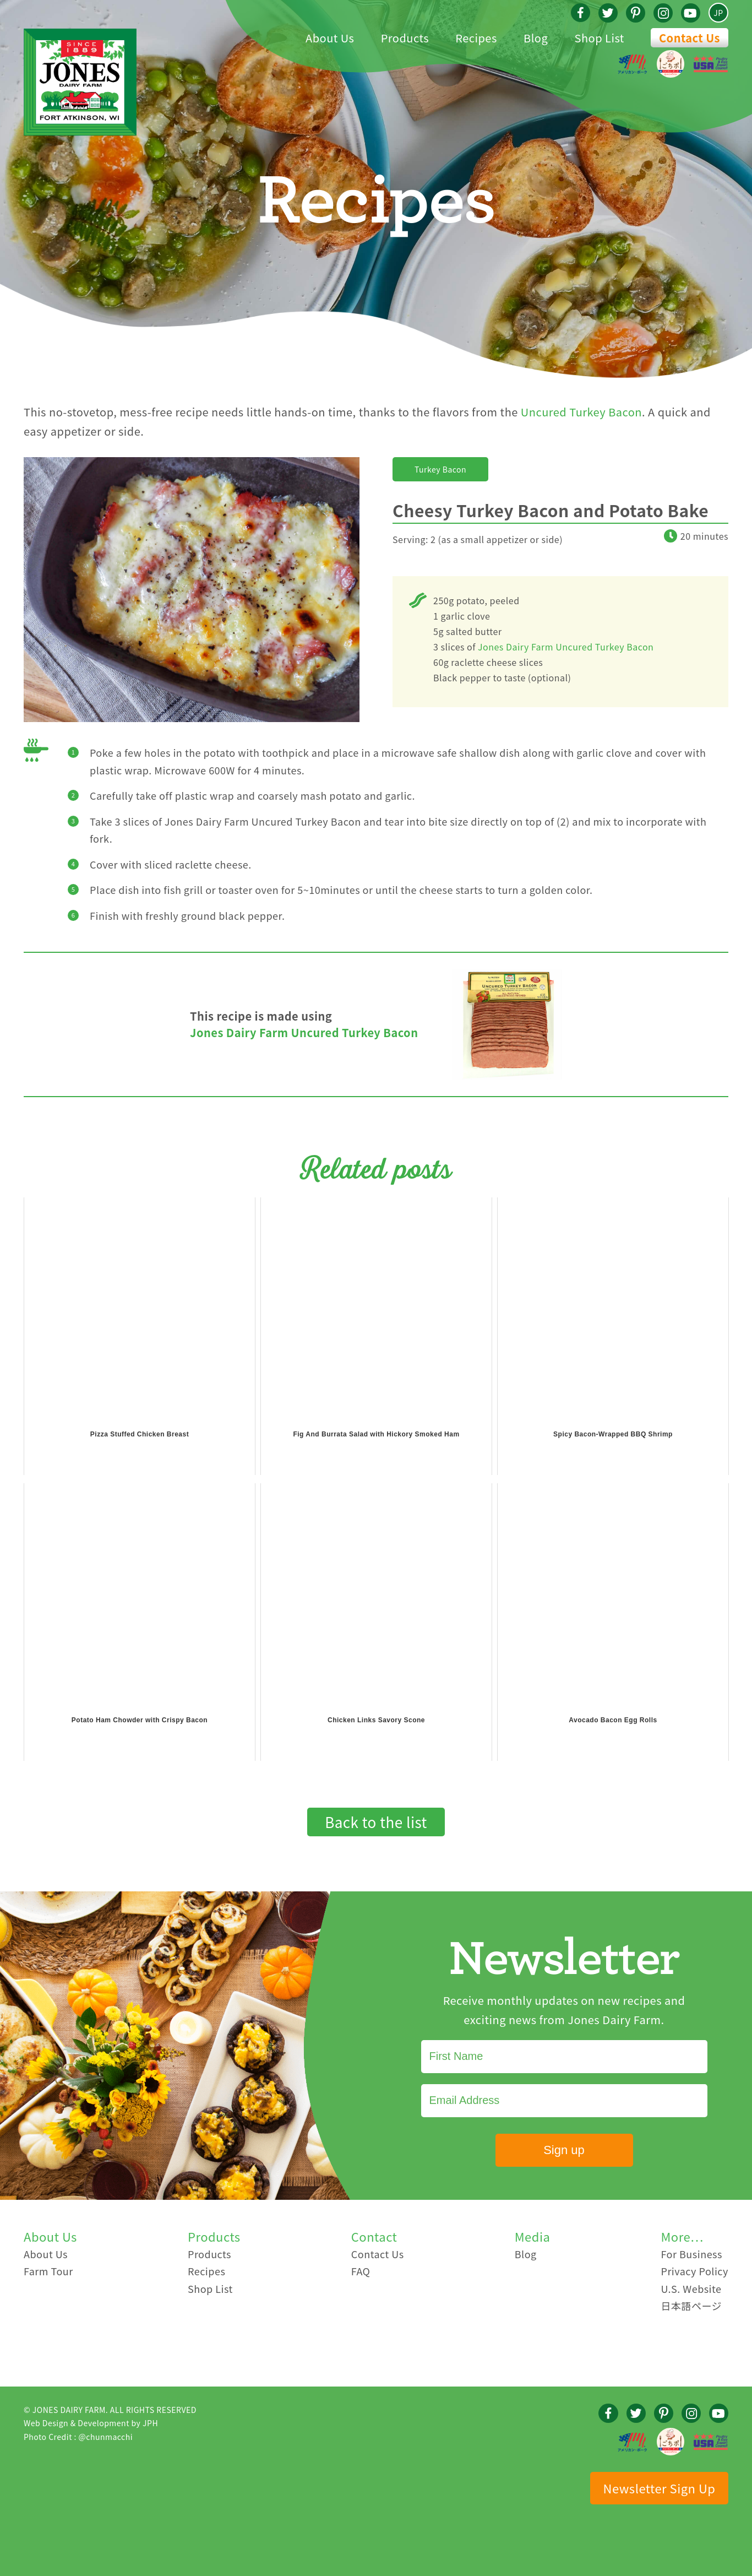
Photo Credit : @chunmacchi (78, 2436)
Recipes (206, 2271)
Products (209, 2254)
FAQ (360, 2271)
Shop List (210, 2288)
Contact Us (689, 38)
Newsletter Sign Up (659, 2488)
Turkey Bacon (440, 469)
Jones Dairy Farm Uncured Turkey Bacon (565, 646)
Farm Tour (48, 2271)
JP (718, 12)
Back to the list (376, 1822)
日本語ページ (691, 2305)
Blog (526, 2254)
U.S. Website (691, 2288)
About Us (46, 2254)
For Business (691, 2254)
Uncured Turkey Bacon (581, 412)
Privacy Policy (694, 2271)
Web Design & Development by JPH (91, 2422)
